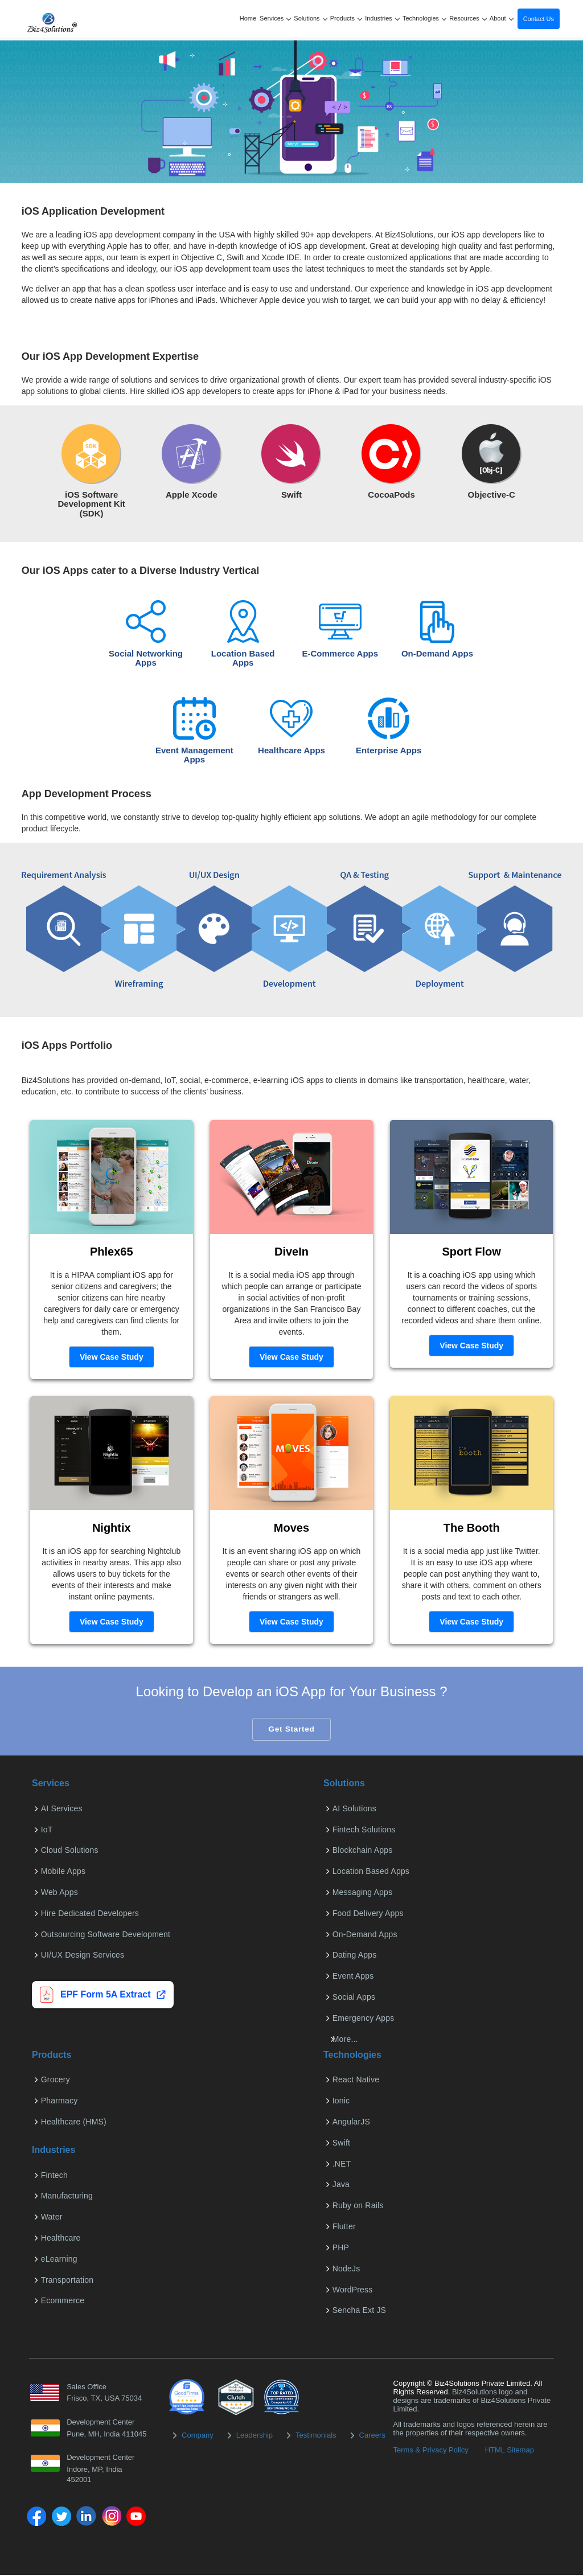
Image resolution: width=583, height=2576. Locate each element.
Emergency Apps (362, 2018)
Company (198, 2436)
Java (339, 2185)
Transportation (66, 2280)
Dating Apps (353, 1955)
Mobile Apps (62, 1872)
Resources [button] (468, 18)
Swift (340, 2143)
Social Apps (352, 1998)
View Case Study (111, 1357)
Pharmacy (58, 2101)
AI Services (60, 1809)
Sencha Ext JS (358, 2311)
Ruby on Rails (357, 2206)
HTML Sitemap (509, 2450)
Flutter (343, 2227)
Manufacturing (66, 2196)
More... (344, 2039)
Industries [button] (382, 18)
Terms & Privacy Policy (431, 2450)
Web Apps (58, 1893)
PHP (339, 2248)
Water (50, 2217)
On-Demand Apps (363, 1934)
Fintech (53, 2175)
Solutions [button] (310, 18)
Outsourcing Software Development (104, 1934)
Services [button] (275, 18)
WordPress (351, 2290)
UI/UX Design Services (82, 1955)
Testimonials (315, 2436)
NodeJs (345, 2269)
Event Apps (352, 1977)
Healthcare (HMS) (72, 2122)
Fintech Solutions (363, 1830)
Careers (372, 2436)
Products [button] (346, 18)
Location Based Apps (369, 1872)
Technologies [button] (425, 18)
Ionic (340, 2101)
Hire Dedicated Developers (89, 1913)
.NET (340, 2164)
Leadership (254, 2436)
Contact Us (538, 18)
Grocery (54, 2080)
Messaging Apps (361, 1893)
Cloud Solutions (68, 1851)
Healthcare (60, 2238)
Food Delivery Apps (367, 1913)
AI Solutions (353, 1809)
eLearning (58, 2259)
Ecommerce (61, 2301)
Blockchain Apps (361, 1851)
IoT (46, 1830)
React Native (355, 2080)
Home (248, 18)
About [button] (502, 18)
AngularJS (350, 2122)
